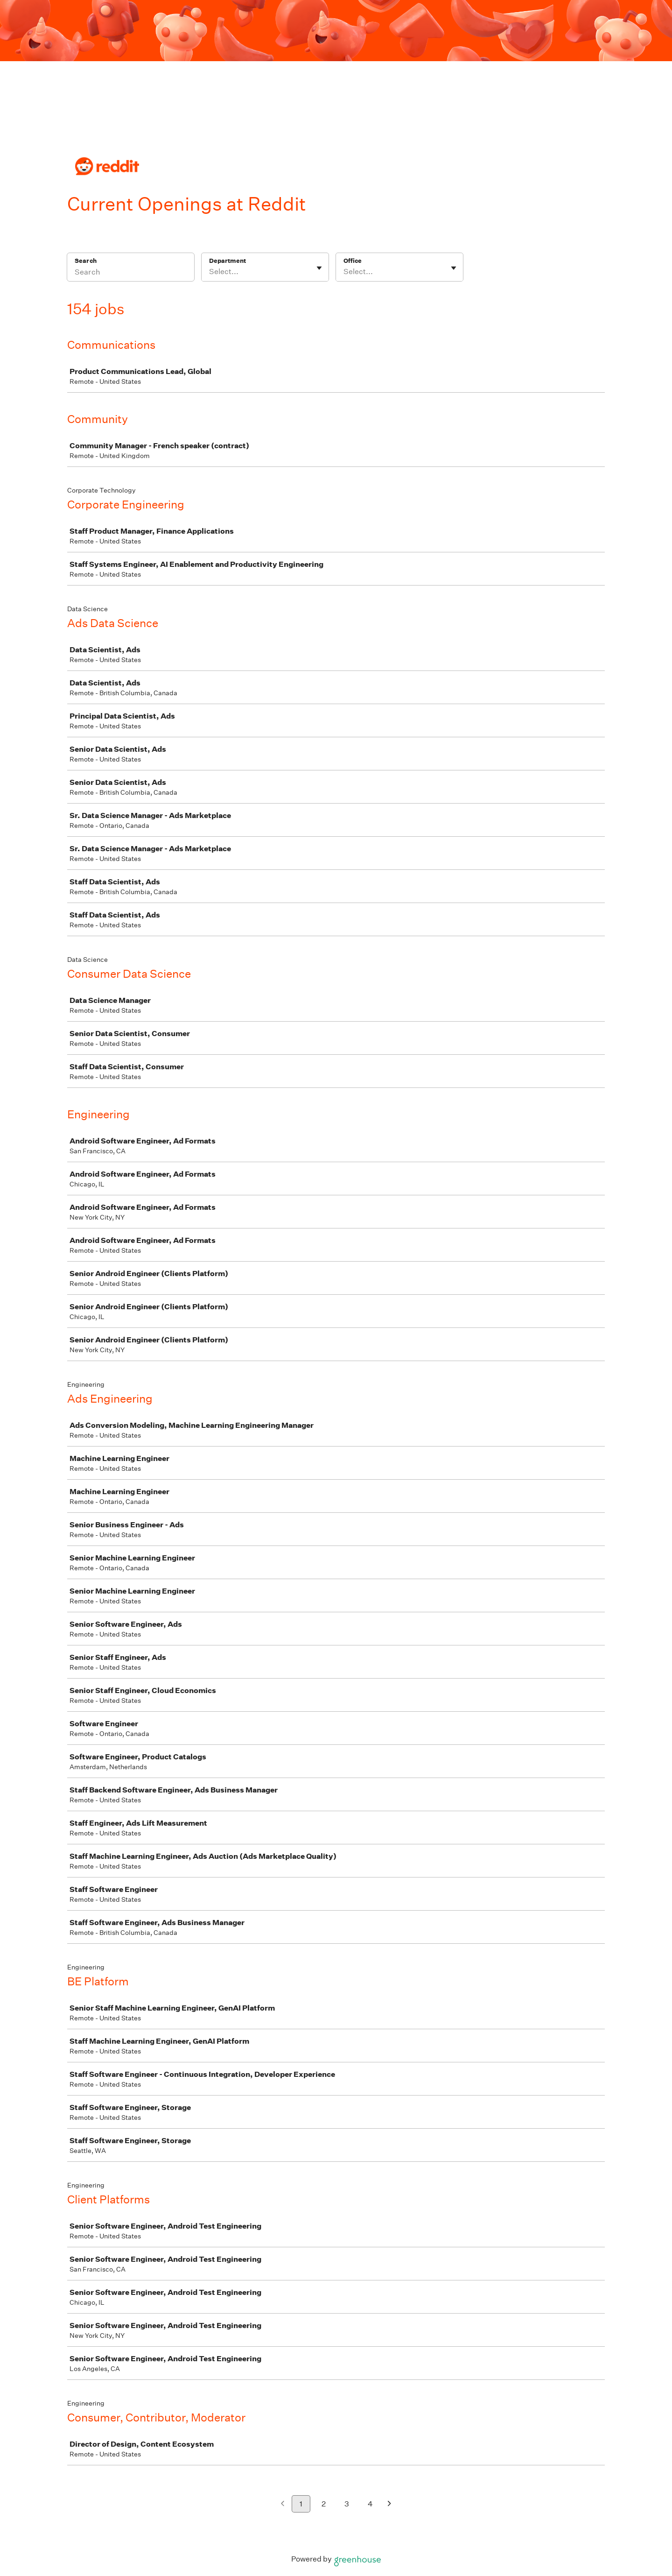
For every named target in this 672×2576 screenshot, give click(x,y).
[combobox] (209, 272)
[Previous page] (282, 2504)
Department (227, 261)
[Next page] (389, 2504)
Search (86, 261)
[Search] (130, 273)
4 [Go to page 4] (370, 2503)
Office (352, 261)
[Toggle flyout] (319, 268)
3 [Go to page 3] (346, 2503)
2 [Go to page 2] (324, 2503)
